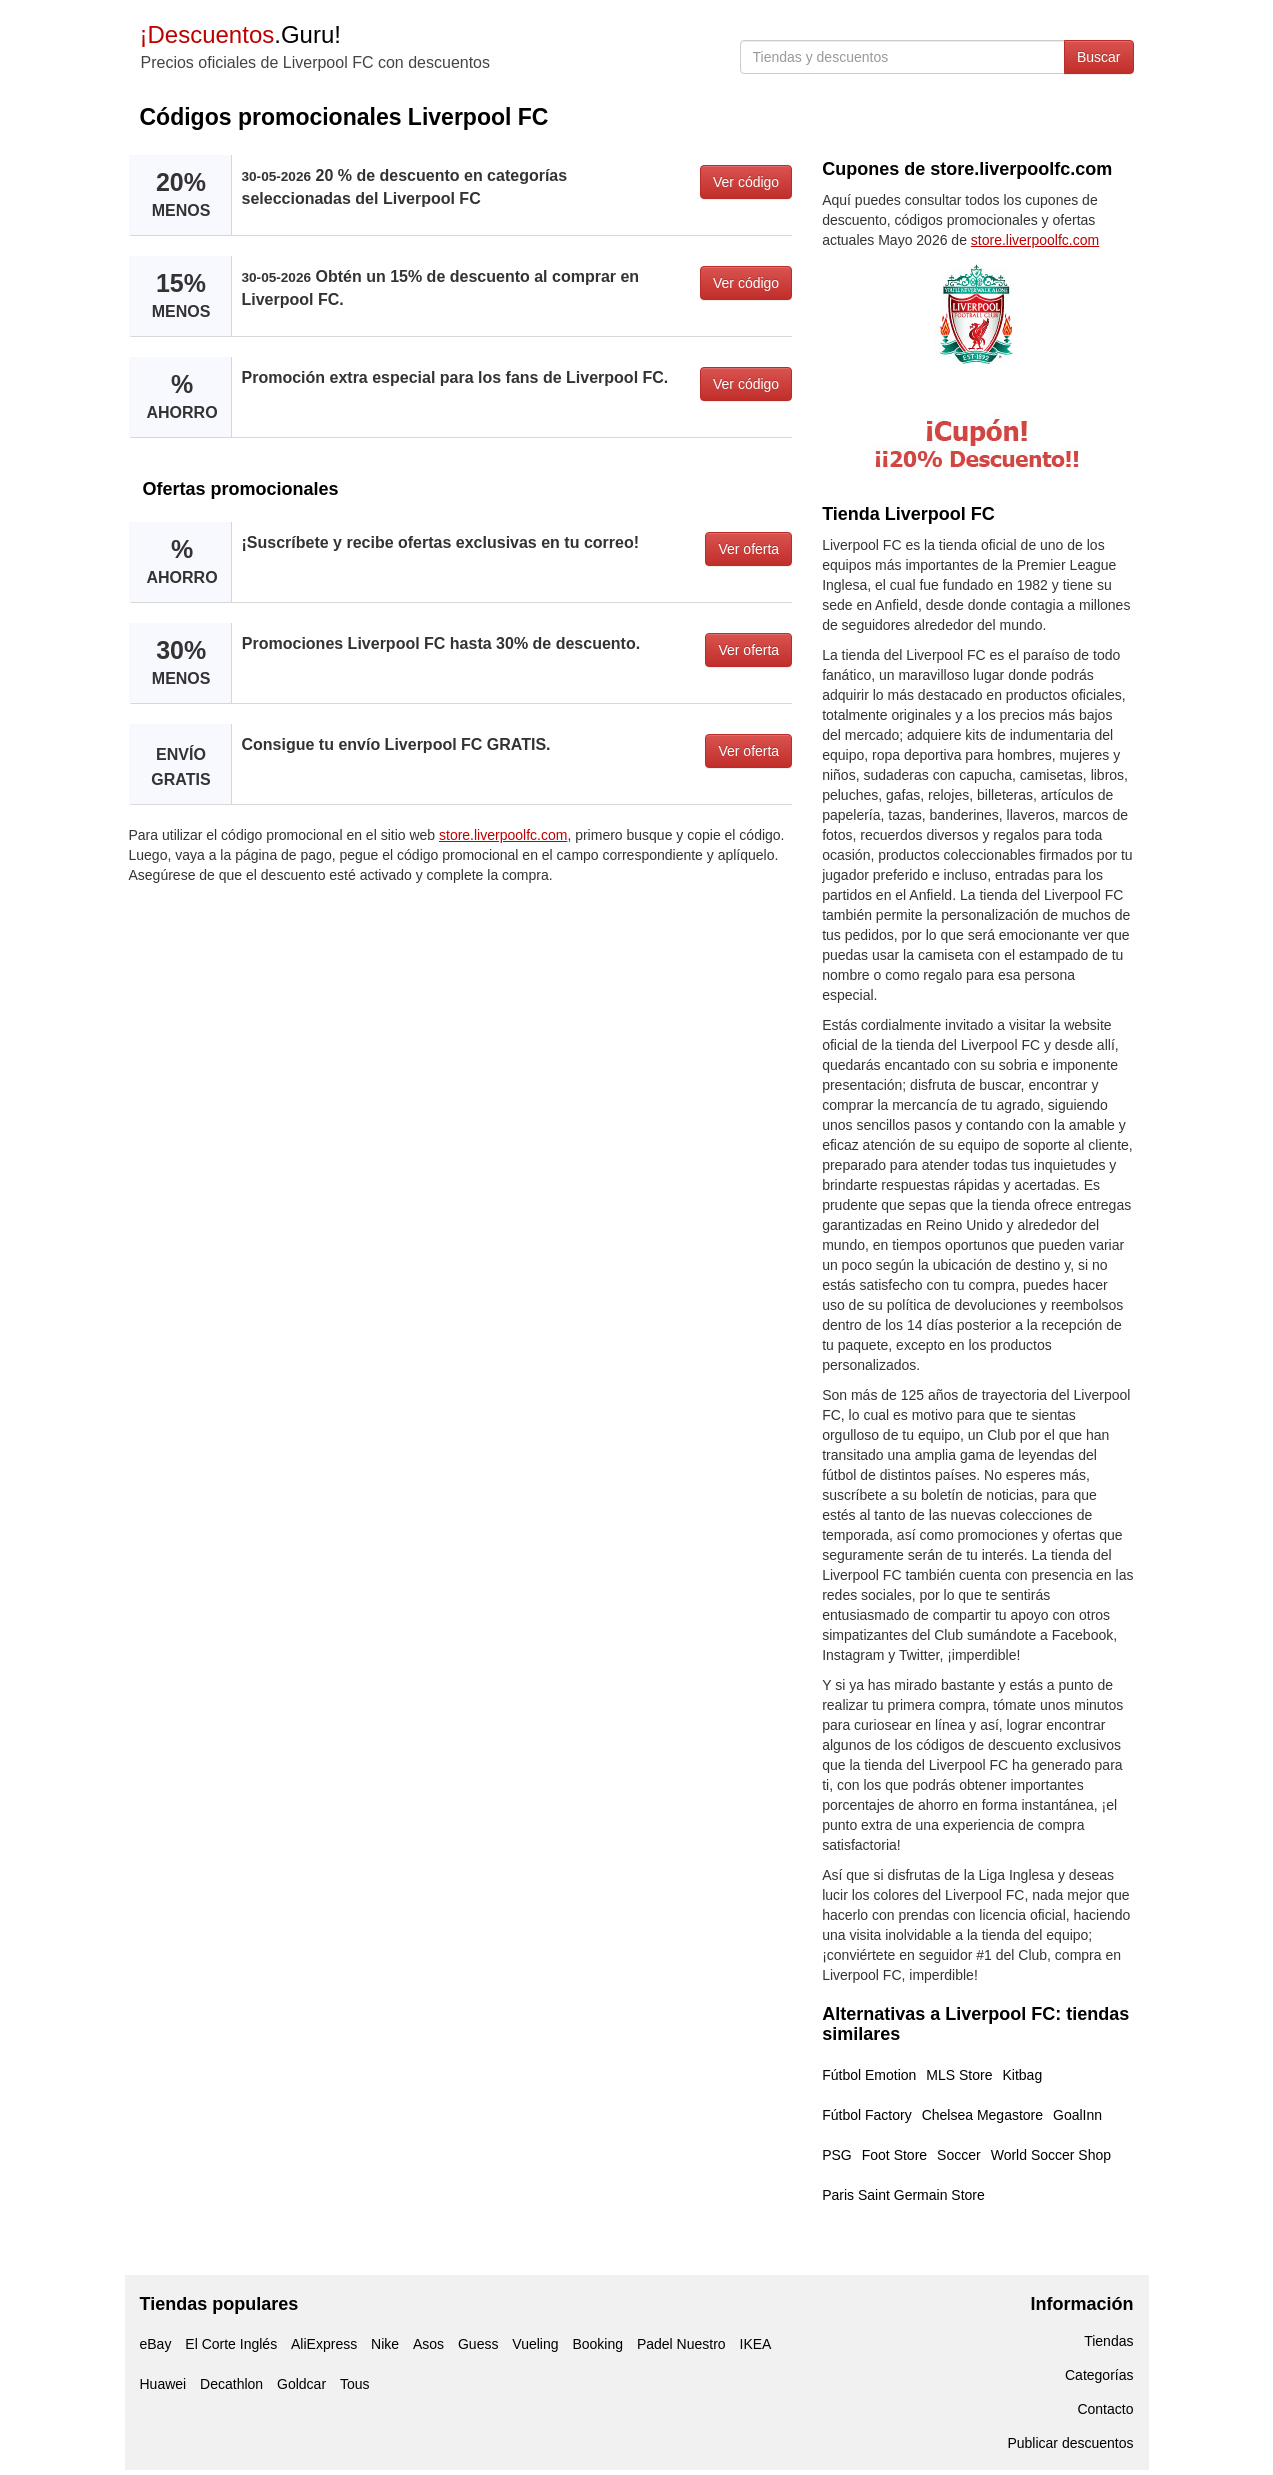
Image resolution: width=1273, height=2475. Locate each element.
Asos (428, 2344)
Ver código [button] (746, 182)
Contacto (1105, 2409)
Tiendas (1108, 2341)
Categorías (1099, 2375)
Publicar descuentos (1070, 2443)
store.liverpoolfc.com (503, 835)
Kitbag (1022, 2075)
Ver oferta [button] (748, 549)
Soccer (959, 2155)
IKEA (756, 2344)
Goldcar (301, 2384)
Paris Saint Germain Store (903, 2195)
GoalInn (1077, 2115)
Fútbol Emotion (869, 2075)
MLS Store (959, 2075)
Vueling (535, 2344)
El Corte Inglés (231, 2344)
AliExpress (324, 2344)
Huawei (163, 2384)
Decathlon (231, 2384)
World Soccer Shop (1051, 2155)
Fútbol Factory (866, 2115)
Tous (355, 2384)
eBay (156, 2344)
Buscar (1099, 57)
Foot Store (894, 2155)
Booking (597, 2344)
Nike (385, 2344)
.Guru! (240, 34)
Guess (478, 2344)
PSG (837, 2155)
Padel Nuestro (681, 2344)
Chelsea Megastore (982, 2115)
